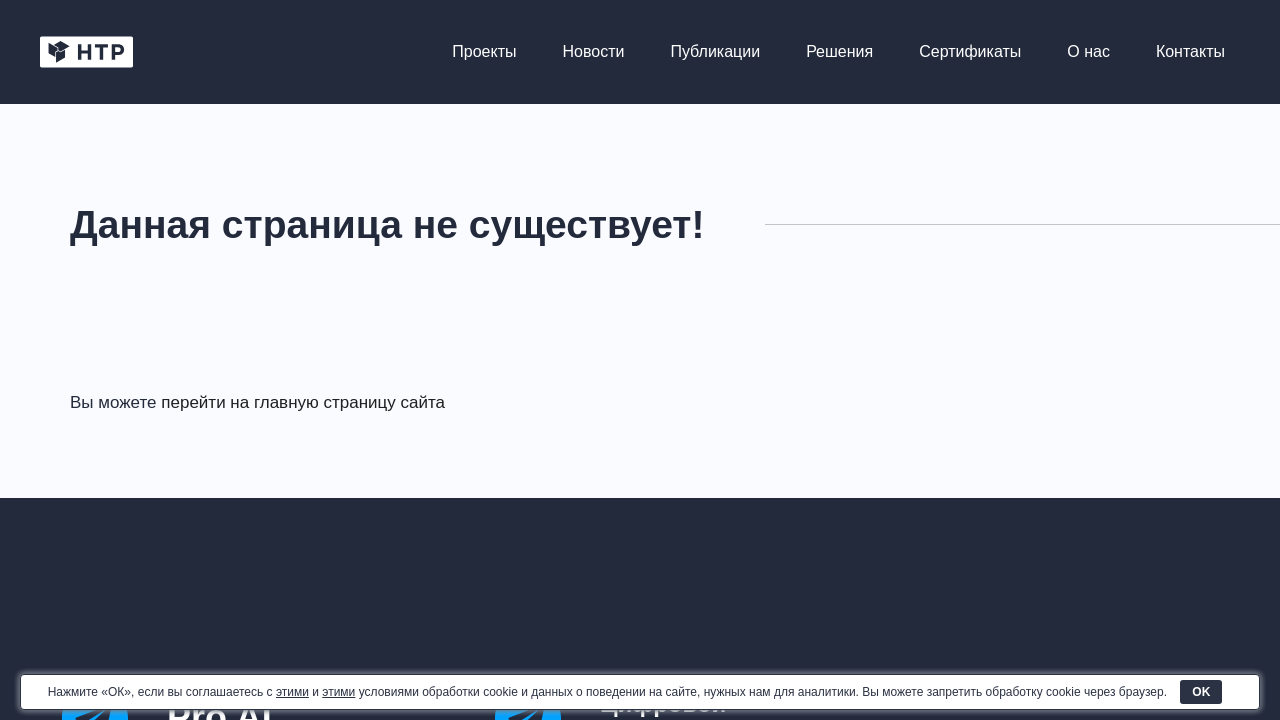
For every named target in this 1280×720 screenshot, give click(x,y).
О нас (1088, 51)
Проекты (484, 51)
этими (292, 692)
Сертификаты (970, 51)
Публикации (715, 51)
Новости (594, 51)
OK (1201, 692)
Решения (839, 51)
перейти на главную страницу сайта (303, 402)
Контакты (1190, 51)
